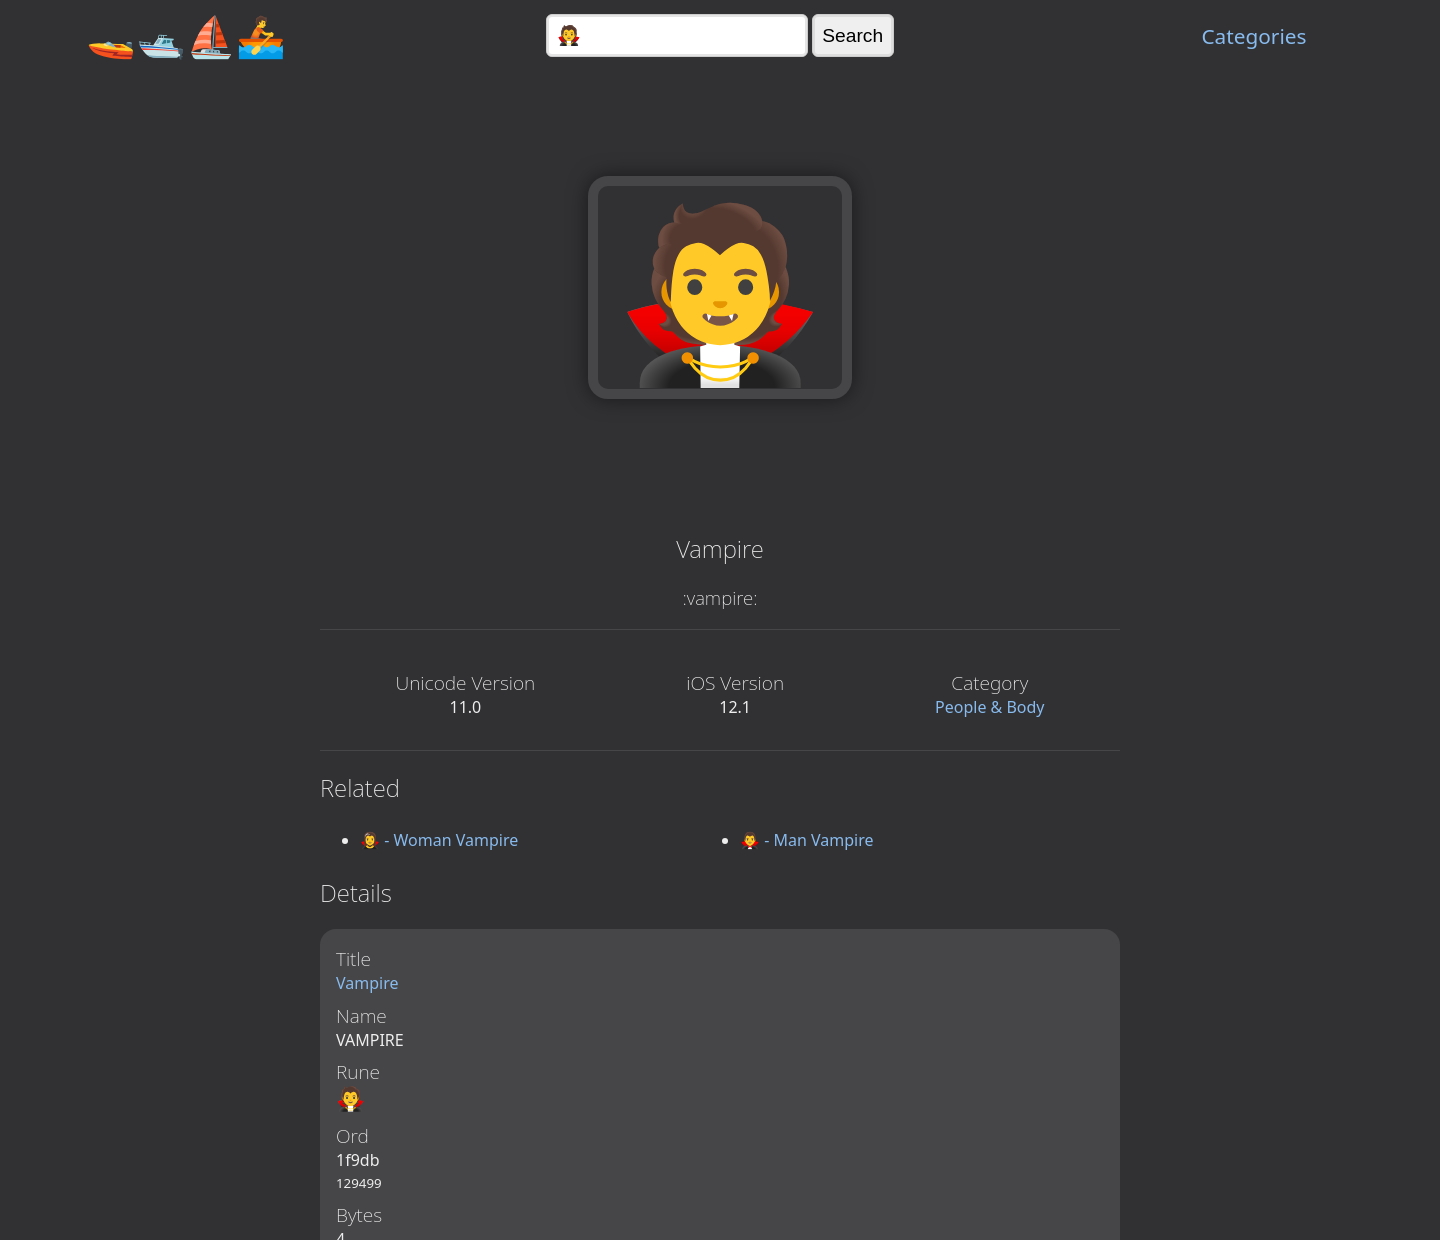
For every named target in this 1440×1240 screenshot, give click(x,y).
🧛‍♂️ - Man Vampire (807, 840)
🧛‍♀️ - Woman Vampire (439, 840)
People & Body (990, 707)
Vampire (367, 983)
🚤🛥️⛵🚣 (186, 35)
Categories (1253, 36)
